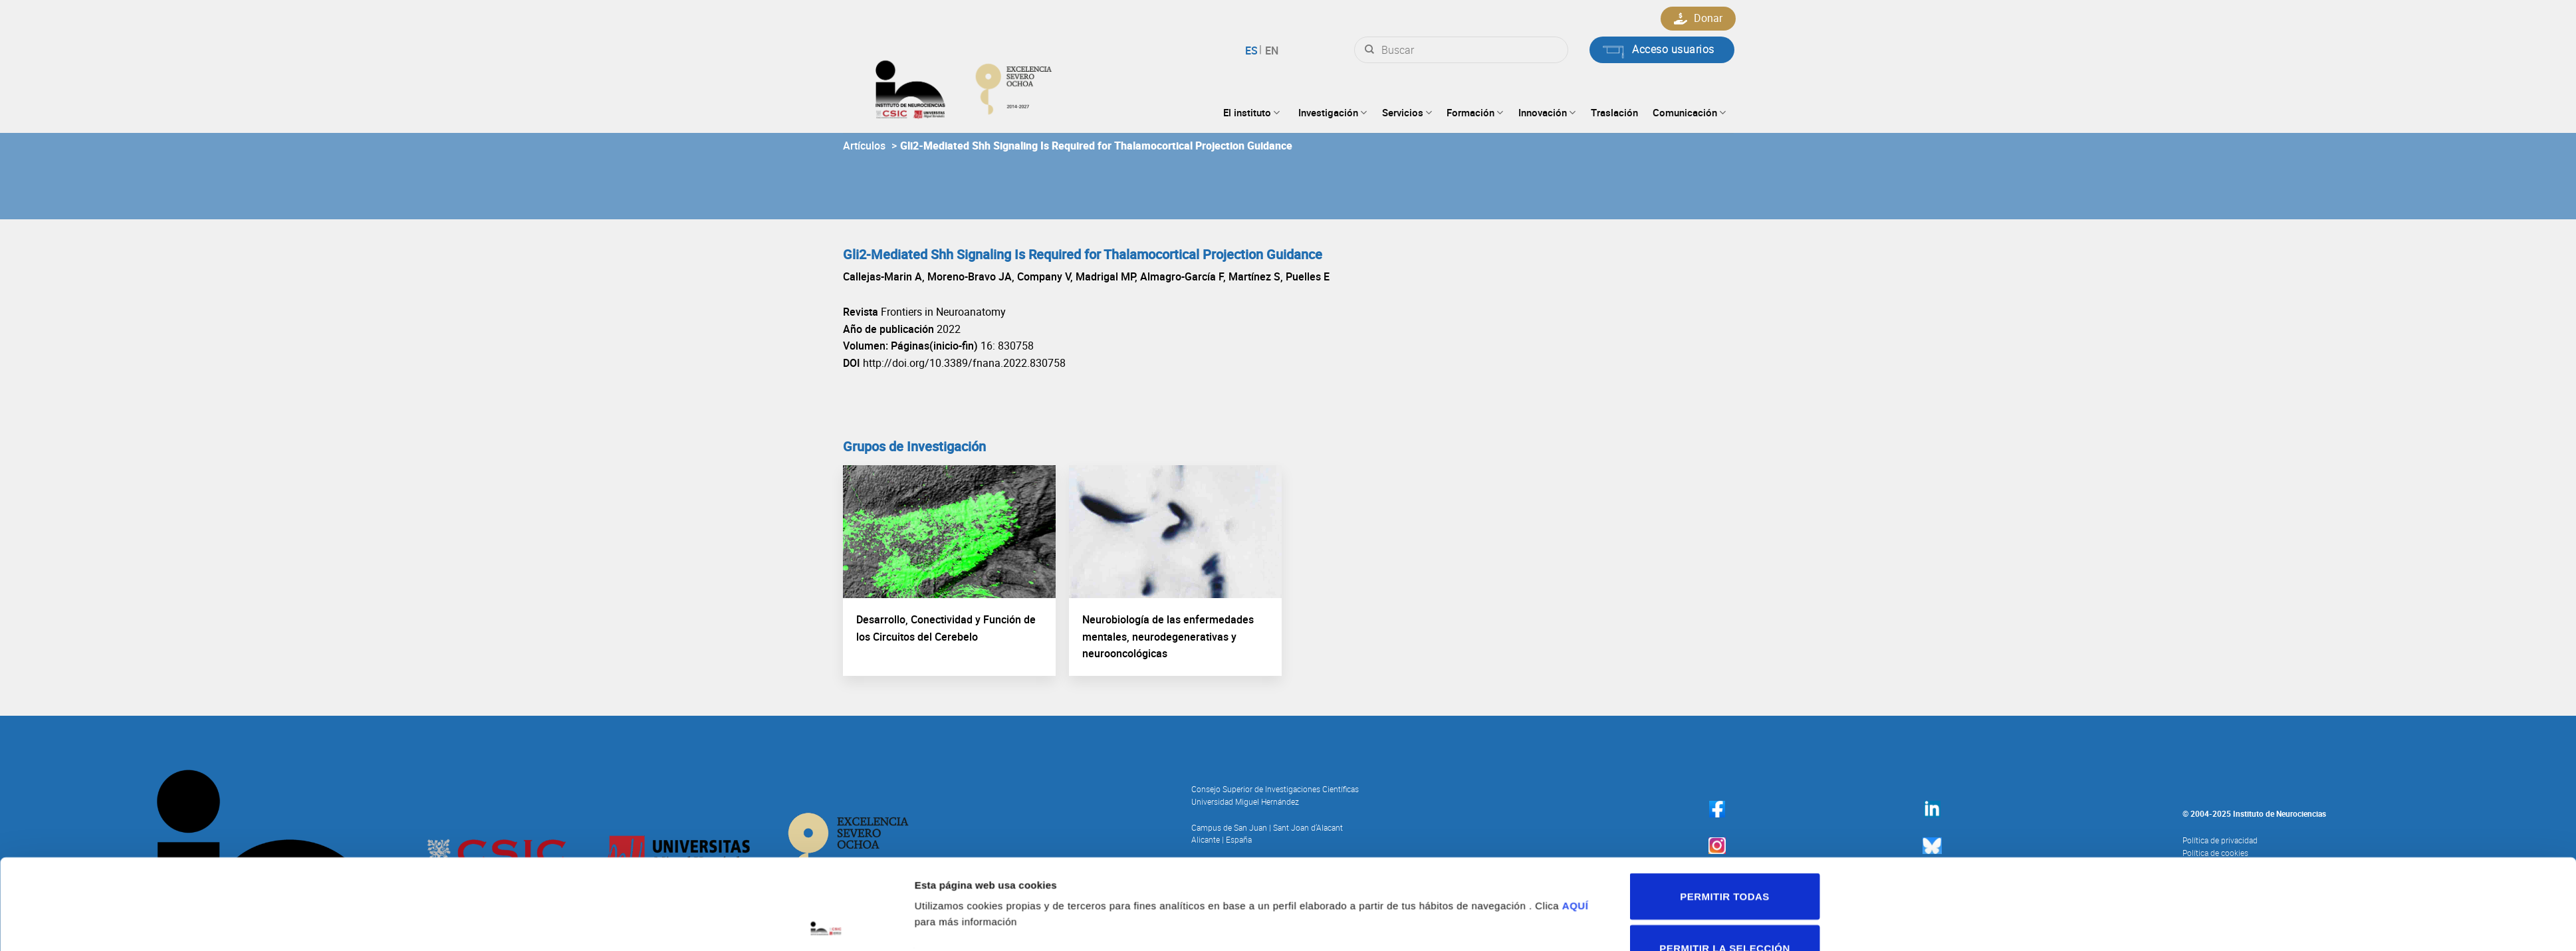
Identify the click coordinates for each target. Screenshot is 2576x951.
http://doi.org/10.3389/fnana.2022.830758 (964, 363)
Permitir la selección (1720, 795)
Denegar (1720, 847)
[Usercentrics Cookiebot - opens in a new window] (829, 861)
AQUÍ (1582, 754)
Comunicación (1689, 112)
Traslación (1614, 112)
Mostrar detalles (1455, 813)
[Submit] (1369, 50)
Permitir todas (1719, 744)
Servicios (1407, 112)
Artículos (864, 145)
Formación (1475, 112)
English (1270, 50)
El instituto (1251, 112)
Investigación (1332, 112)
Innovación (1547, 112)
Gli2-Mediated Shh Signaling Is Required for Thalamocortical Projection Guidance (1096, 145)
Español (1253, 50)
